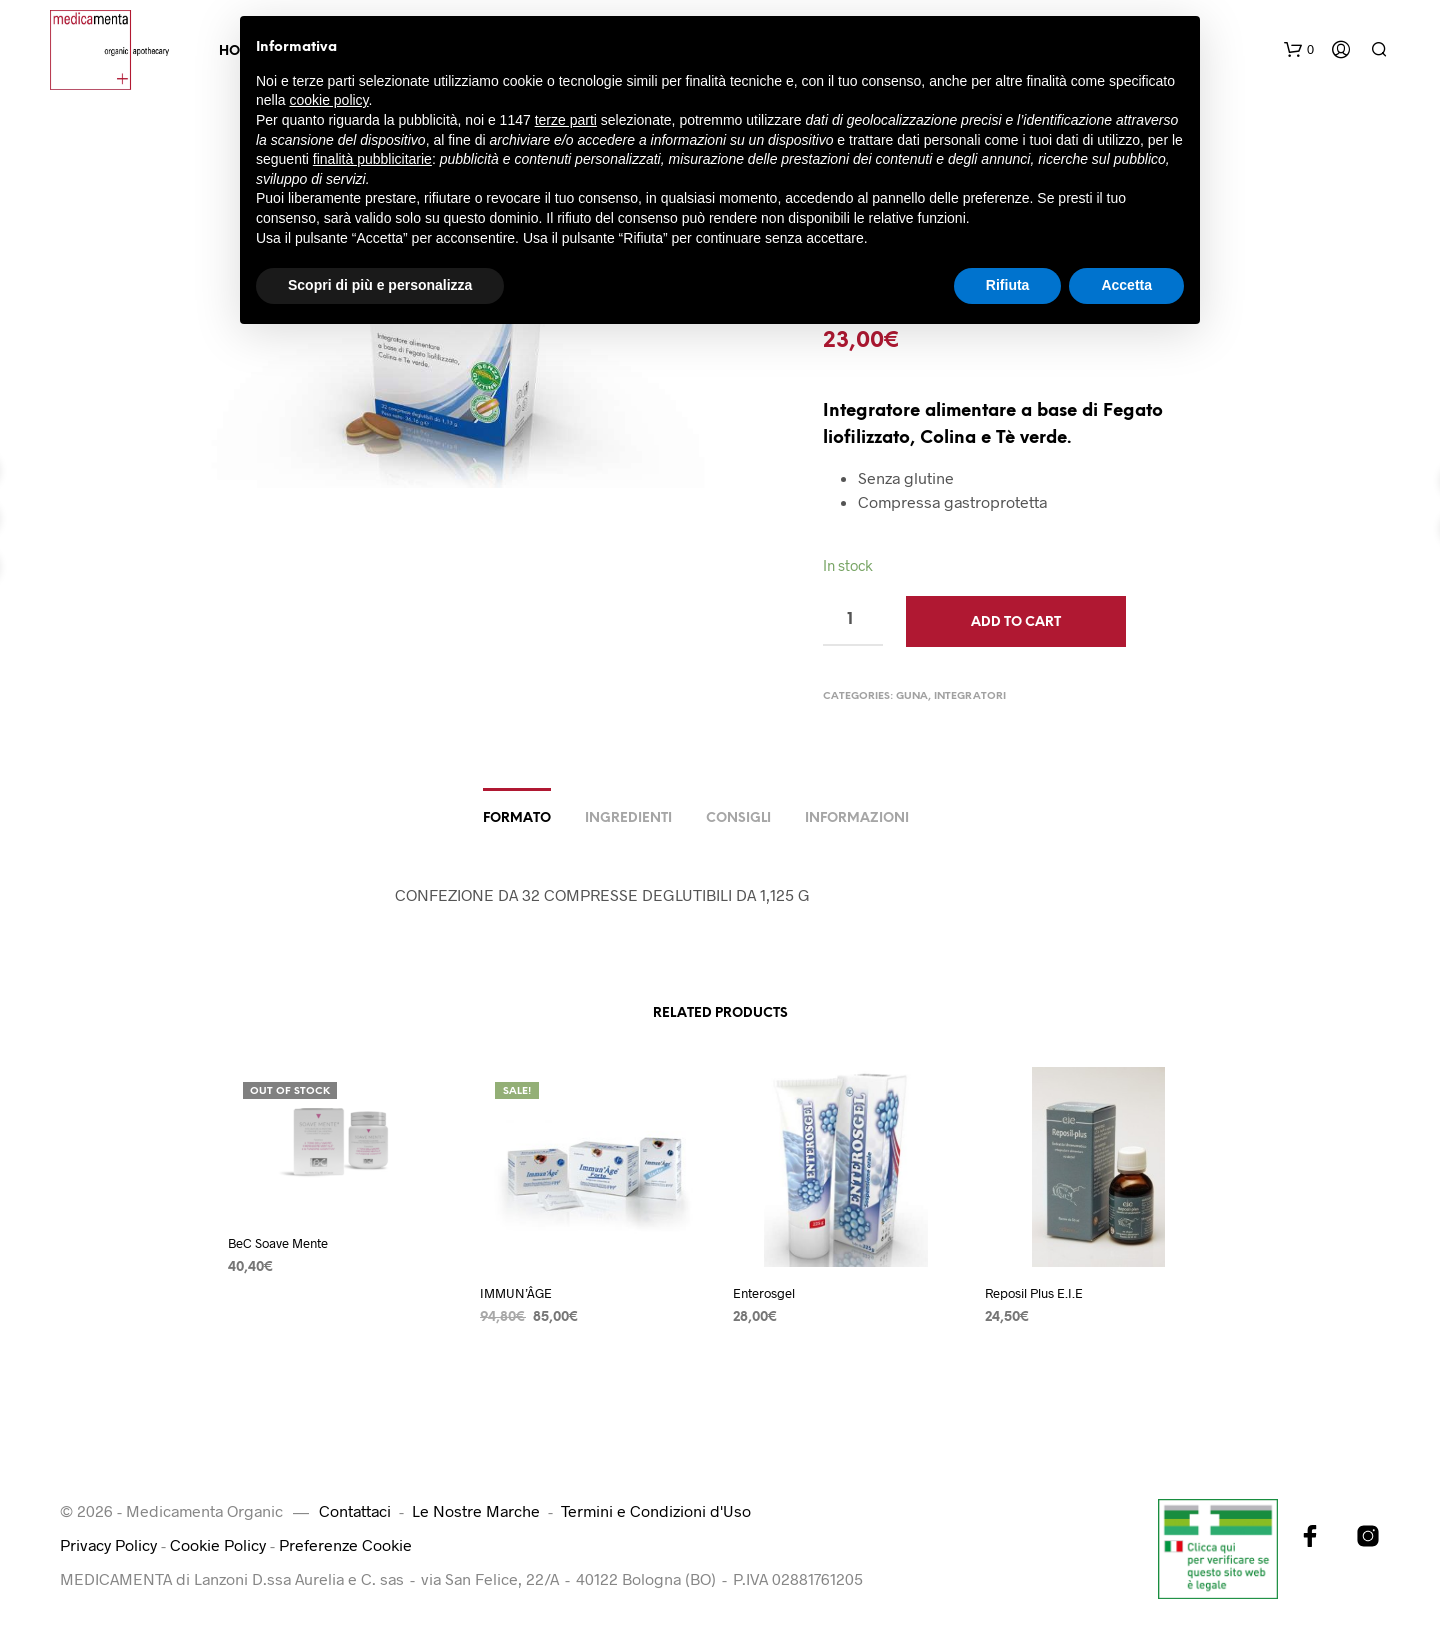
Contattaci (355, 1510)
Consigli (738, 818)
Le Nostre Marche (476, 1510)
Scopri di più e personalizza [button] (380, 285)
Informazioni (857, 818)
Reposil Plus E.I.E (1034, 1293)
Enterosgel (764, 1293)
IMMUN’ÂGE (516, 1293)
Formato (517, 818)
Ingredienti (628, 818)
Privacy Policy (108, 1544)
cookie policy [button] (328, 100)
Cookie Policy (218, 1544)
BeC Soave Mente (278, 1243)
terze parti (566, 120)
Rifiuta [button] (1008, 285)
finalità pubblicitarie (372, 159)
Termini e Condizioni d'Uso (656, 1510)
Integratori (970, 696)
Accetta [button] (1126, 285)
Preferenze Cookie (345, 1544)
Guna (912, 696)
